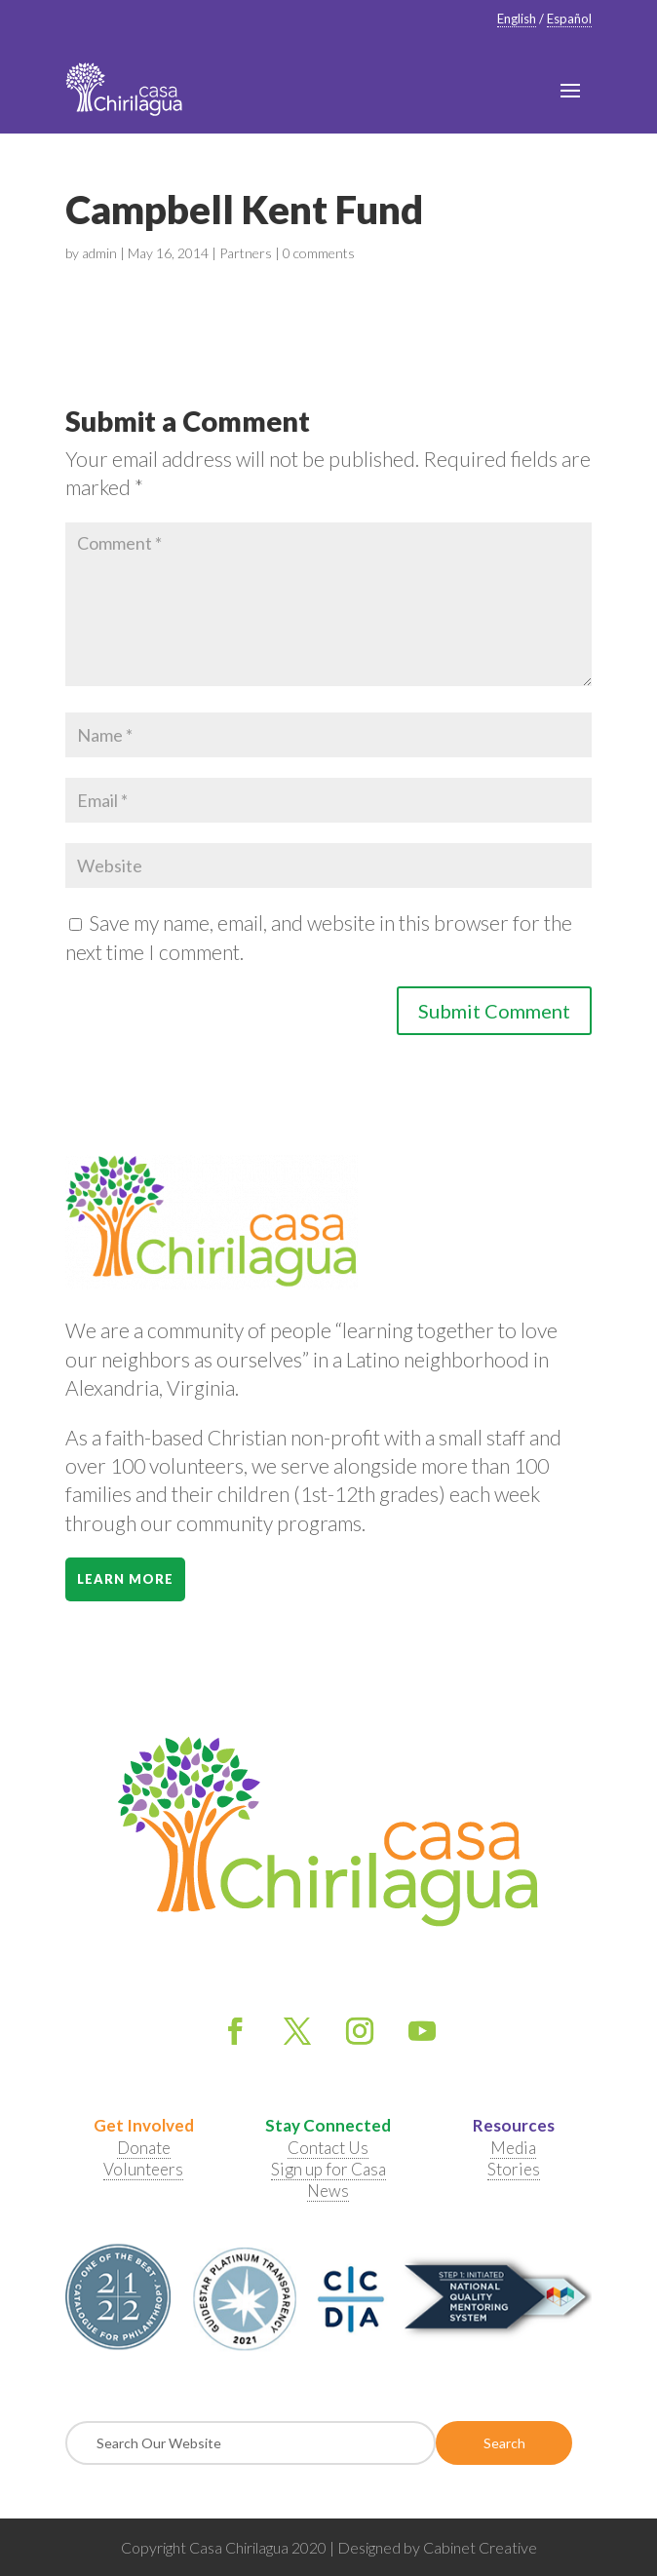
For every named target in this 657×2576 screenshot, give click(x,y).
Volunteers (143, 2169)
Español (569, 18)
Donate (144, 2147)
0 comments (319, 253)
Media (513, 2147)
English (516, 18)
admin (99, 253)
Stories (513, 2169)
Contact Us (328, 2147)
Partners (245, 253)
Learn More (125, 1579)
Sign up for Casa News (328, 2180)
